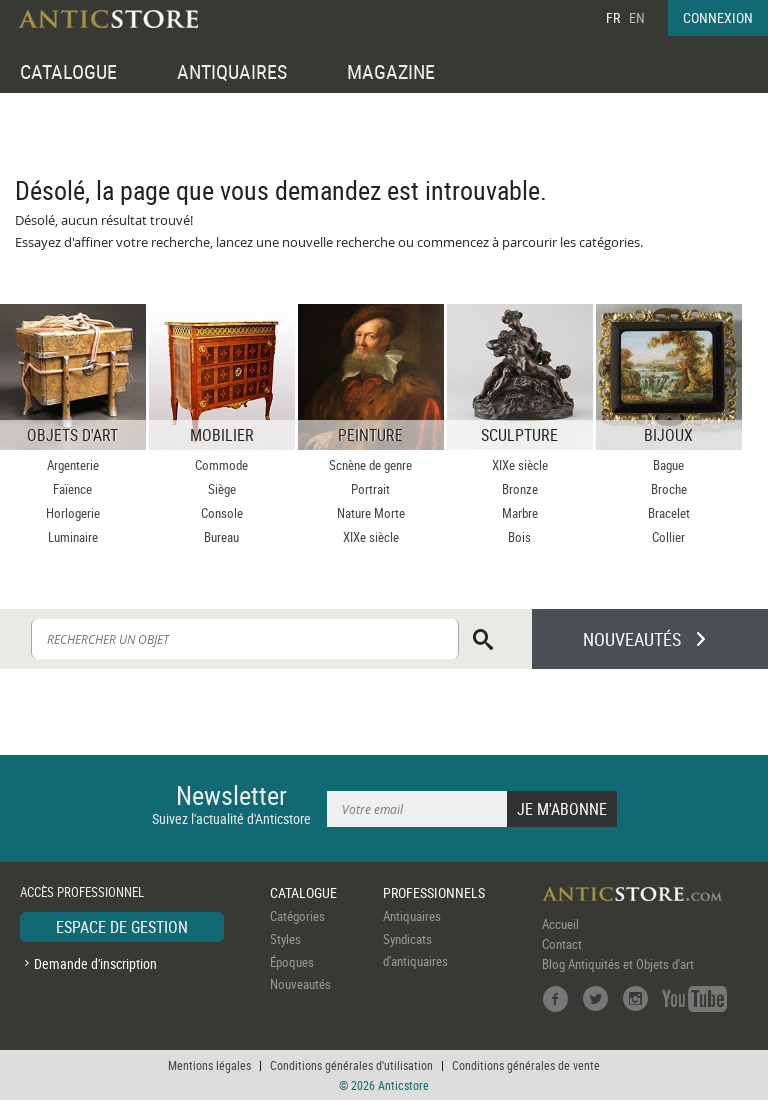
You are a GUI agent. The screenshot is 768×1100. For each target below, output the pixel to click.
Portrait (370, 489)
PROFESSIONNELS (434, 892)
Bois (519, 537)
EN (637, 17)
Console (222, 513)
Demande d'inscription (95, 963)
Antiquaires (412, 916)
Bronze (520, 489)
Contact (562, 944)
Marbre (520, 513)
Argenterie (73, 465)
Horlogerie (73, 513)
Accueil (560, 924)
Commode (221, 465)
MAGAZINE (391, 71)
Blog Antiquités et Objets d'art (618, 964)
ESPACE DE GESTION (122, 927)
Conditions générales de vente (526, 1065)
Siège (222, 489)
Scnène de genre (370, 465)
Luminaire (73, 537)
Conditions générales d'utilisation (351, 1065)
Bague (668, 465)
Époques (292, 962)
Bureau (221, 537)
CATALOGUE (68, 71)
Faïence (72, 489)
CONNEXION (718, 17)
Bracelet (669, 513)
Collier (668, 537)
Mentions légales (209, 1065)
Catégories (297, 916)
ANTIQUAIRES (232, 71)
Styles (285, 939)
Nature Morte (371, 513)
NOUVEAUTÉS (632, 639)
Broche (669, 489)
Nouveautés (300, 984)
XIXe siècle (371, 537)
